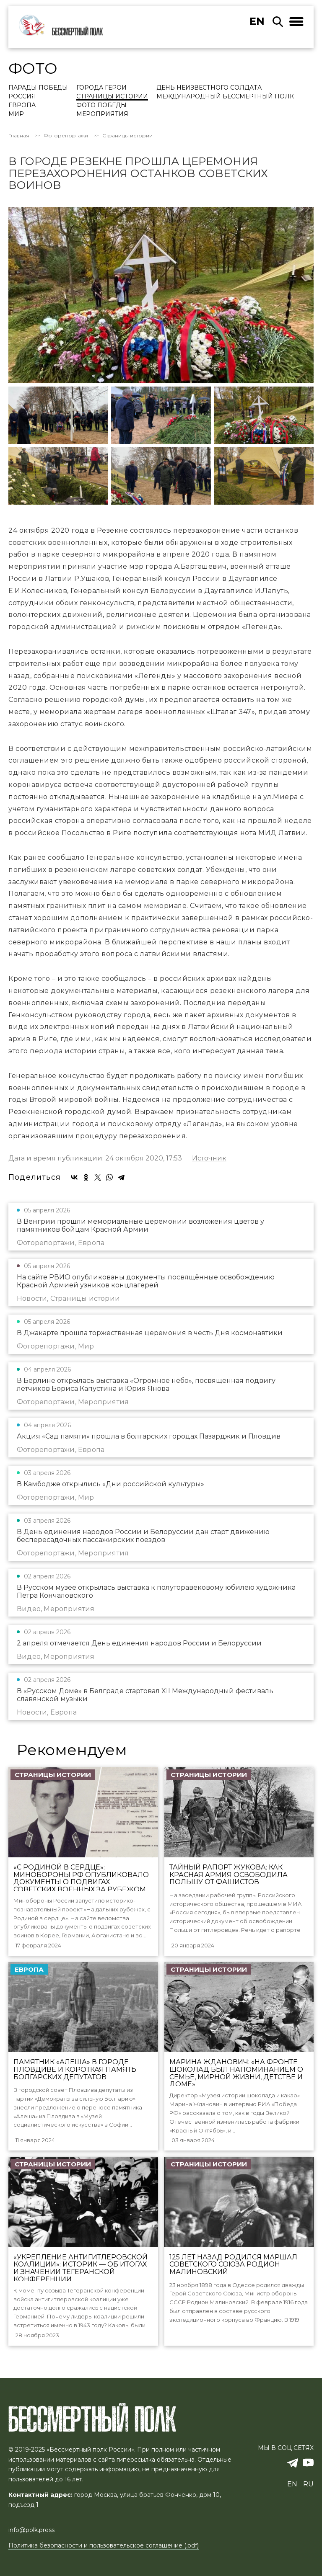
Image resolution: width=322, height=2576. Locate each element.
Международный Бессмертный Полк (225, 96)
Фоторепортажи (66, 135)
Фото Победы (101, 105)
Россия (22, 96)
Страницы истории (112, 96)
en (257, 21)
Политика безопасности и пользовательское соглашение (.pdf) (103, 2545)
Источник (209, 1158)
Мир (16, 114)
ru (308, 2484)
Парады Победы (38, 88)
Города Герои (101, 88)
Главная (18, 135)
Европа (22, 105)
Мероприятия (102, 114)
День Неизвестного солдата (209, 88)
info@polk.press (31, 2530)
